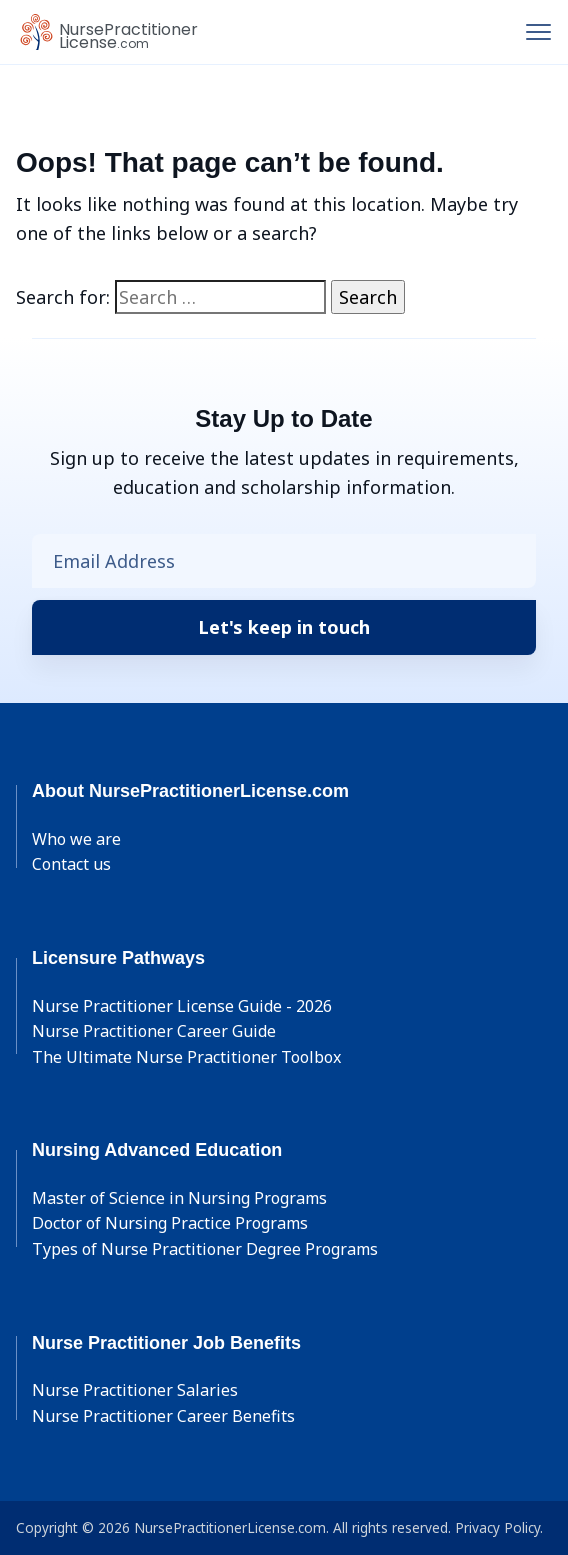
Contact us (71, 864)
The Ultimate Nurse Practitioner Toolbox (186, 1057)
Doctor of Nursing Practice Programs (170, 1223)
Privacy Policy (497, 1527)
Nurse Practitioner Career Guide (154, 1031)
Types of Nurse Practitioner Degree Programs (205, 1249)
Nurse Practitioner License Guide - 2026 (182, 1006)
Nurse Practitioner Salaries (135, 1390)
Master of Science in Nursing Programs (179, 1198)
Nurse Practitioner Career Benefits (163, 1416)
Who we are (76, 839)
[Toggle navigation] (538, 32)
